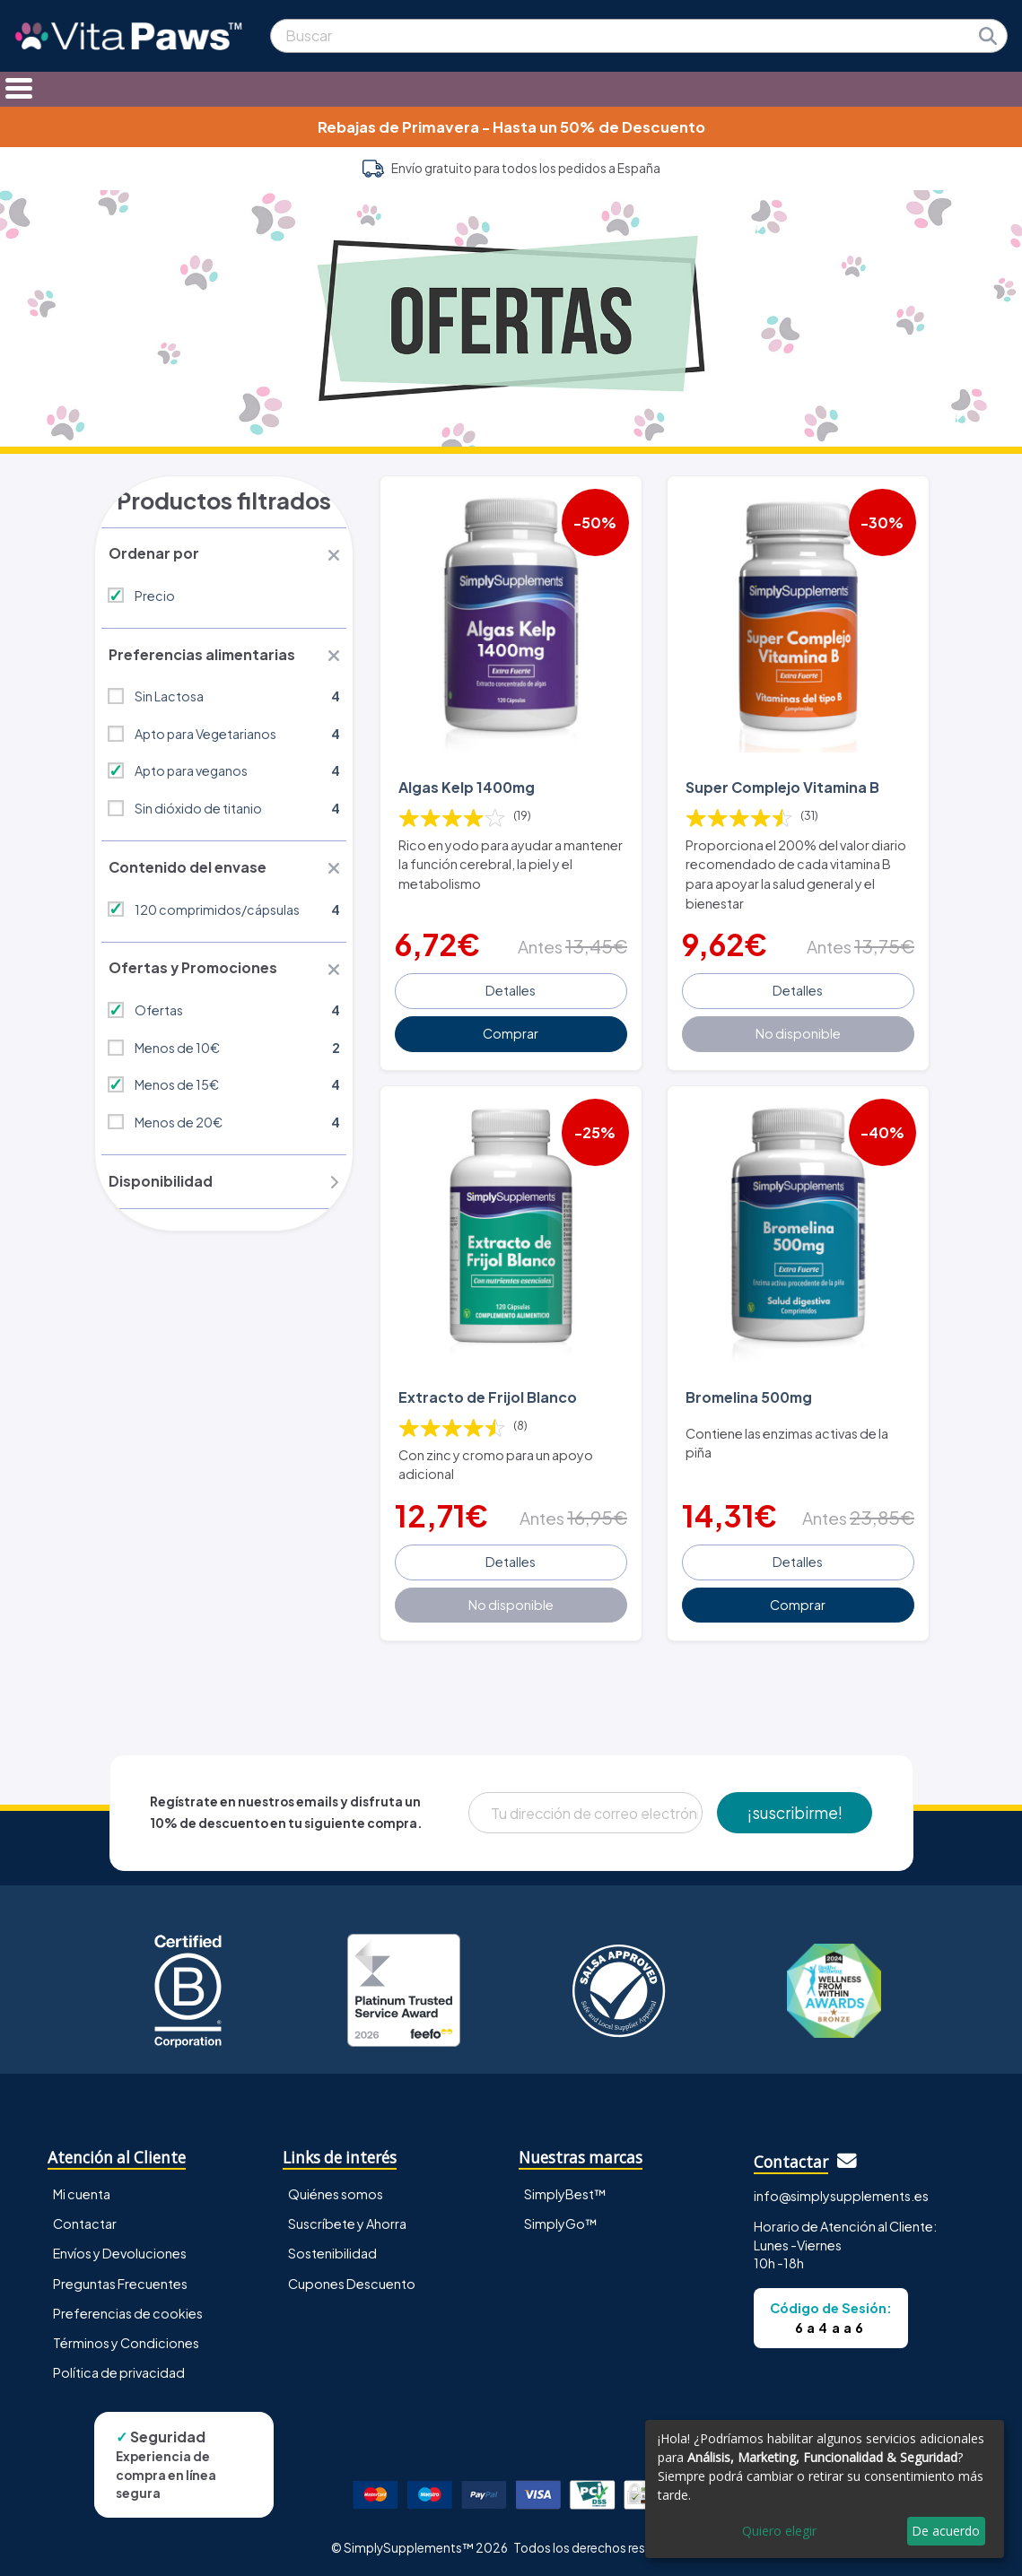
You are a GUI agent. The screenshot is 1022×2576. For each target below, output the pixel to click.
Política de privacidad (119, 2370)
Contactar (85, 2221)
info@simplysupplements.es (841, 2193)
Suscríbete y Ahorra (347, 2221)
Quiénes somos (335, 2191)
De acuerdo (946, 2530)
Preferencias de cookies (128, 2310)
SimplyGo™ (561, 2221)
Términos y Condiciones (126, 2340)
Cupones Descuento (351, 2280)
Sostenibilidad (332, 2250)
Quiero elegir (779, 2530)
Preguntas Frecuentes (120, 2280)
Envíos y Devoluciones (120, 2250)
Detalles (510, 989)
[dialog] (824, 2489)
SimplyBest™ (565, 2191)
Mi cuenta (81, 2191)
